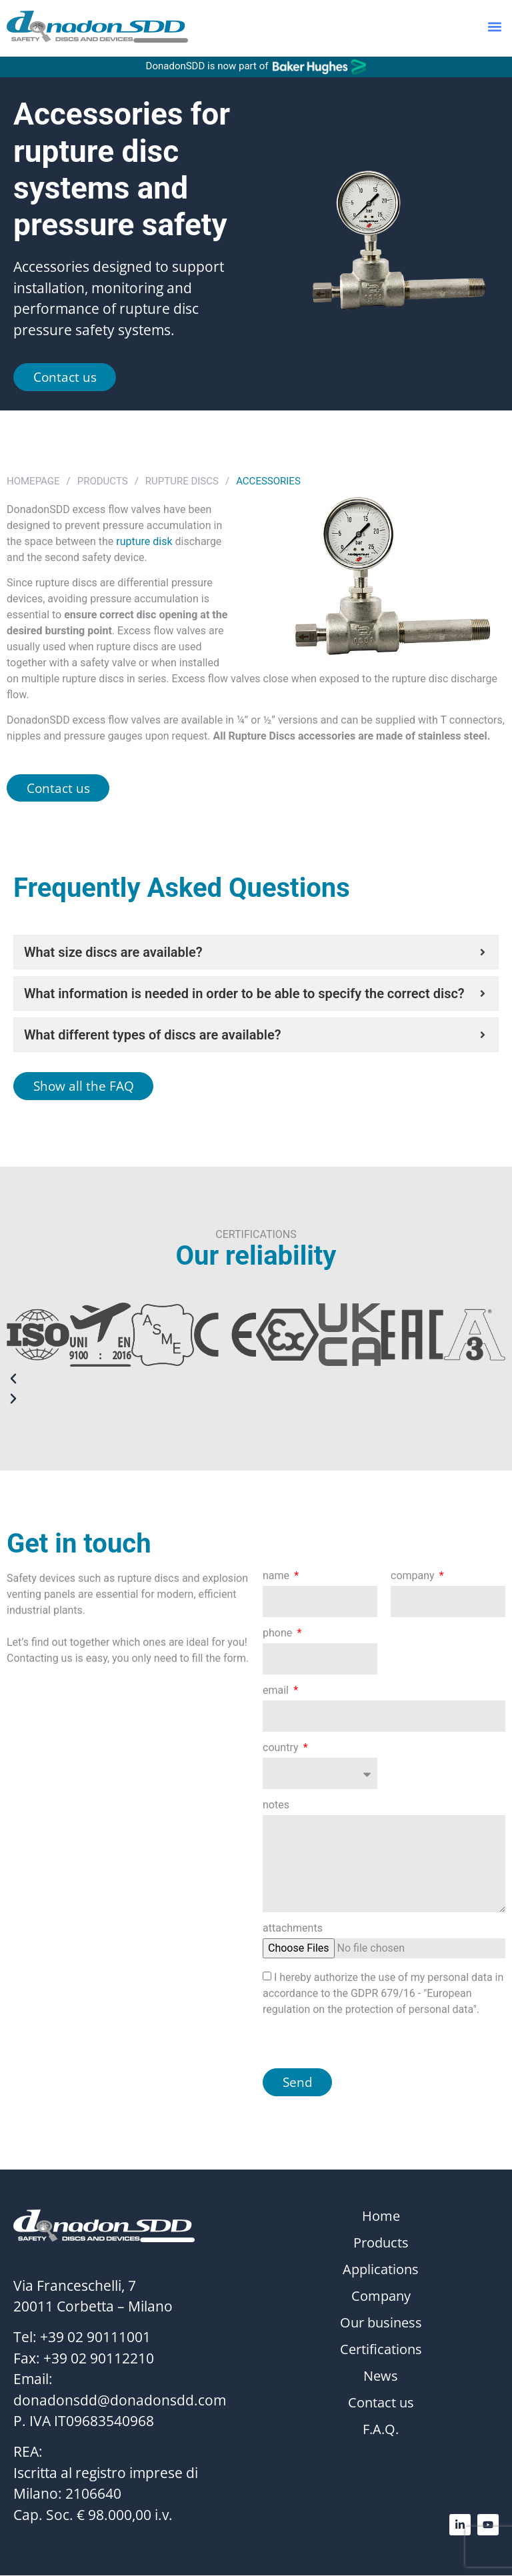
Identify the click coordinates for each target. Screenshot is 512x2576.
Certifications (380, 2350)
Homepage (33, 481)
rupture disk (144, 541)
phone (279, 1634)
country (282, 1748)
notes (276, 1806)
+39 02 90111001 (95, 2338)
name (277, 1577)
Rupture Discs (182, 481)
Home (381, 2217)
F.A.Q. (380, 2430)
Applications (381, 2270)
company (414, 1577)
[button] (494, 28)
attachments (293, 1930)
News (381, 2377)
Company (380, 2297)
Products (102, 481)
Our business (381, 2324)
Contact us (381, 2404)
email (277, 1691)
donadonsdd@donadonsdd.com (119, 2400)
